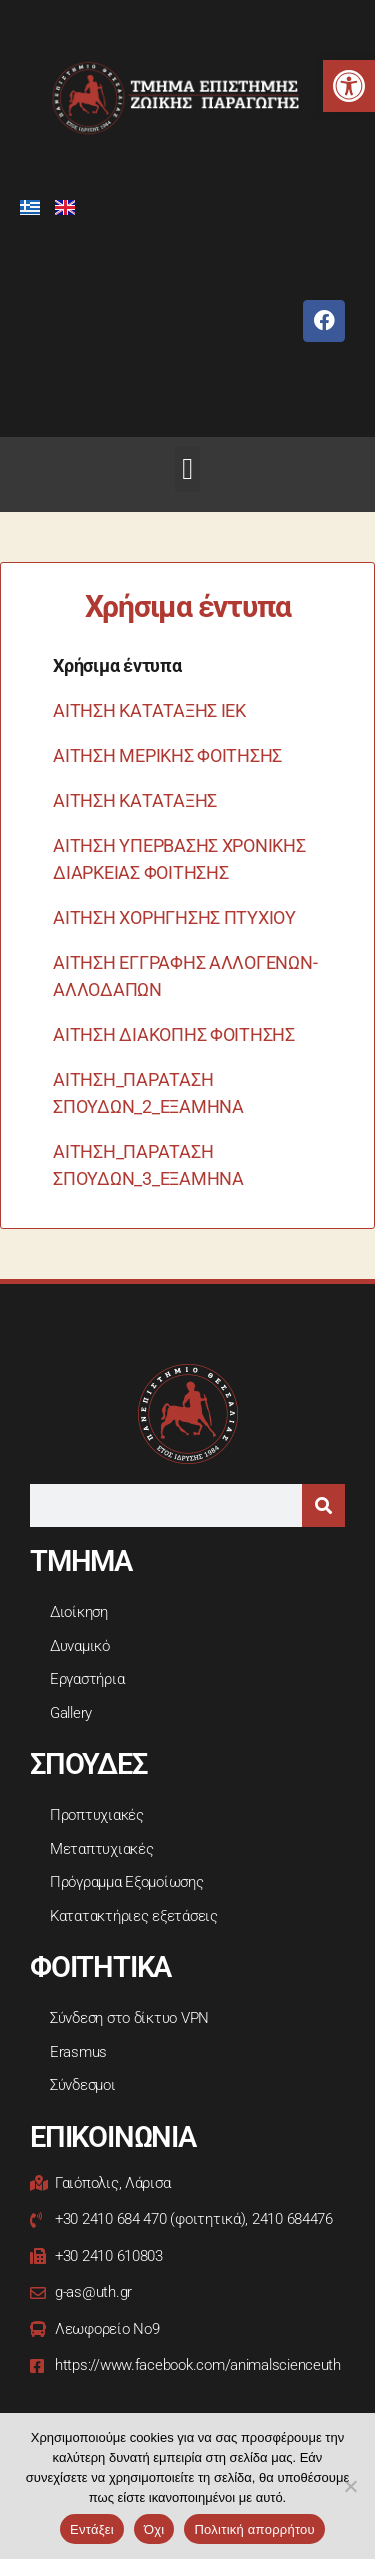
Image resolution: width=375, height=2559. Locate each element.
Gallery (71, 1713)
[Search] (323, 1505)
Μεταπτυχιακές (102, 1849)
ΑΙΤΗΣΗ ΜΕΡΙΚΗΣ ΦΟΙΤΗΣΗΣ (167, 755)
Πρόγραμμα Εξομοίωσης (127, 1882)
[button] (349, 86)
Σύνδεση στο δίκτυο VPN (129, 2018)
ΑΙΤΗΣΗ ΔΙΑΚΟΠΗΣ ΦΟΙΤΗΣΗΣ (174, 1034)
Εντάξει (92, 2529)
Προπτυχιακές (97, 1815)
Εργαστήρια (87, 1679)
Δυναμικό (80, 1646)
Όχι (154, 2529)
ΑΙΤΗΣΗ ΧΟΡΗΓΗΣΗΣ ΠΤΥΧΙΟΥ (174, 917)
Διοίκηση (79, 1612)
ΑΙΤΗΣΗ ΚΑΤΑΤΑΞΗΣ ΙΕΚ (149, 710)
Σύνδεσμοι (83, 2085)
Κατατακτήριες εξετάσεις (134, 1916)
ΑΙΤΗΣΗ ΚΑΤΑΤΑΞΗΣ (135, 800)
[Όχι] (350, 2486)
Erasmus (78, 2052)
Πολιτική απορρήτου (254, 2529)
